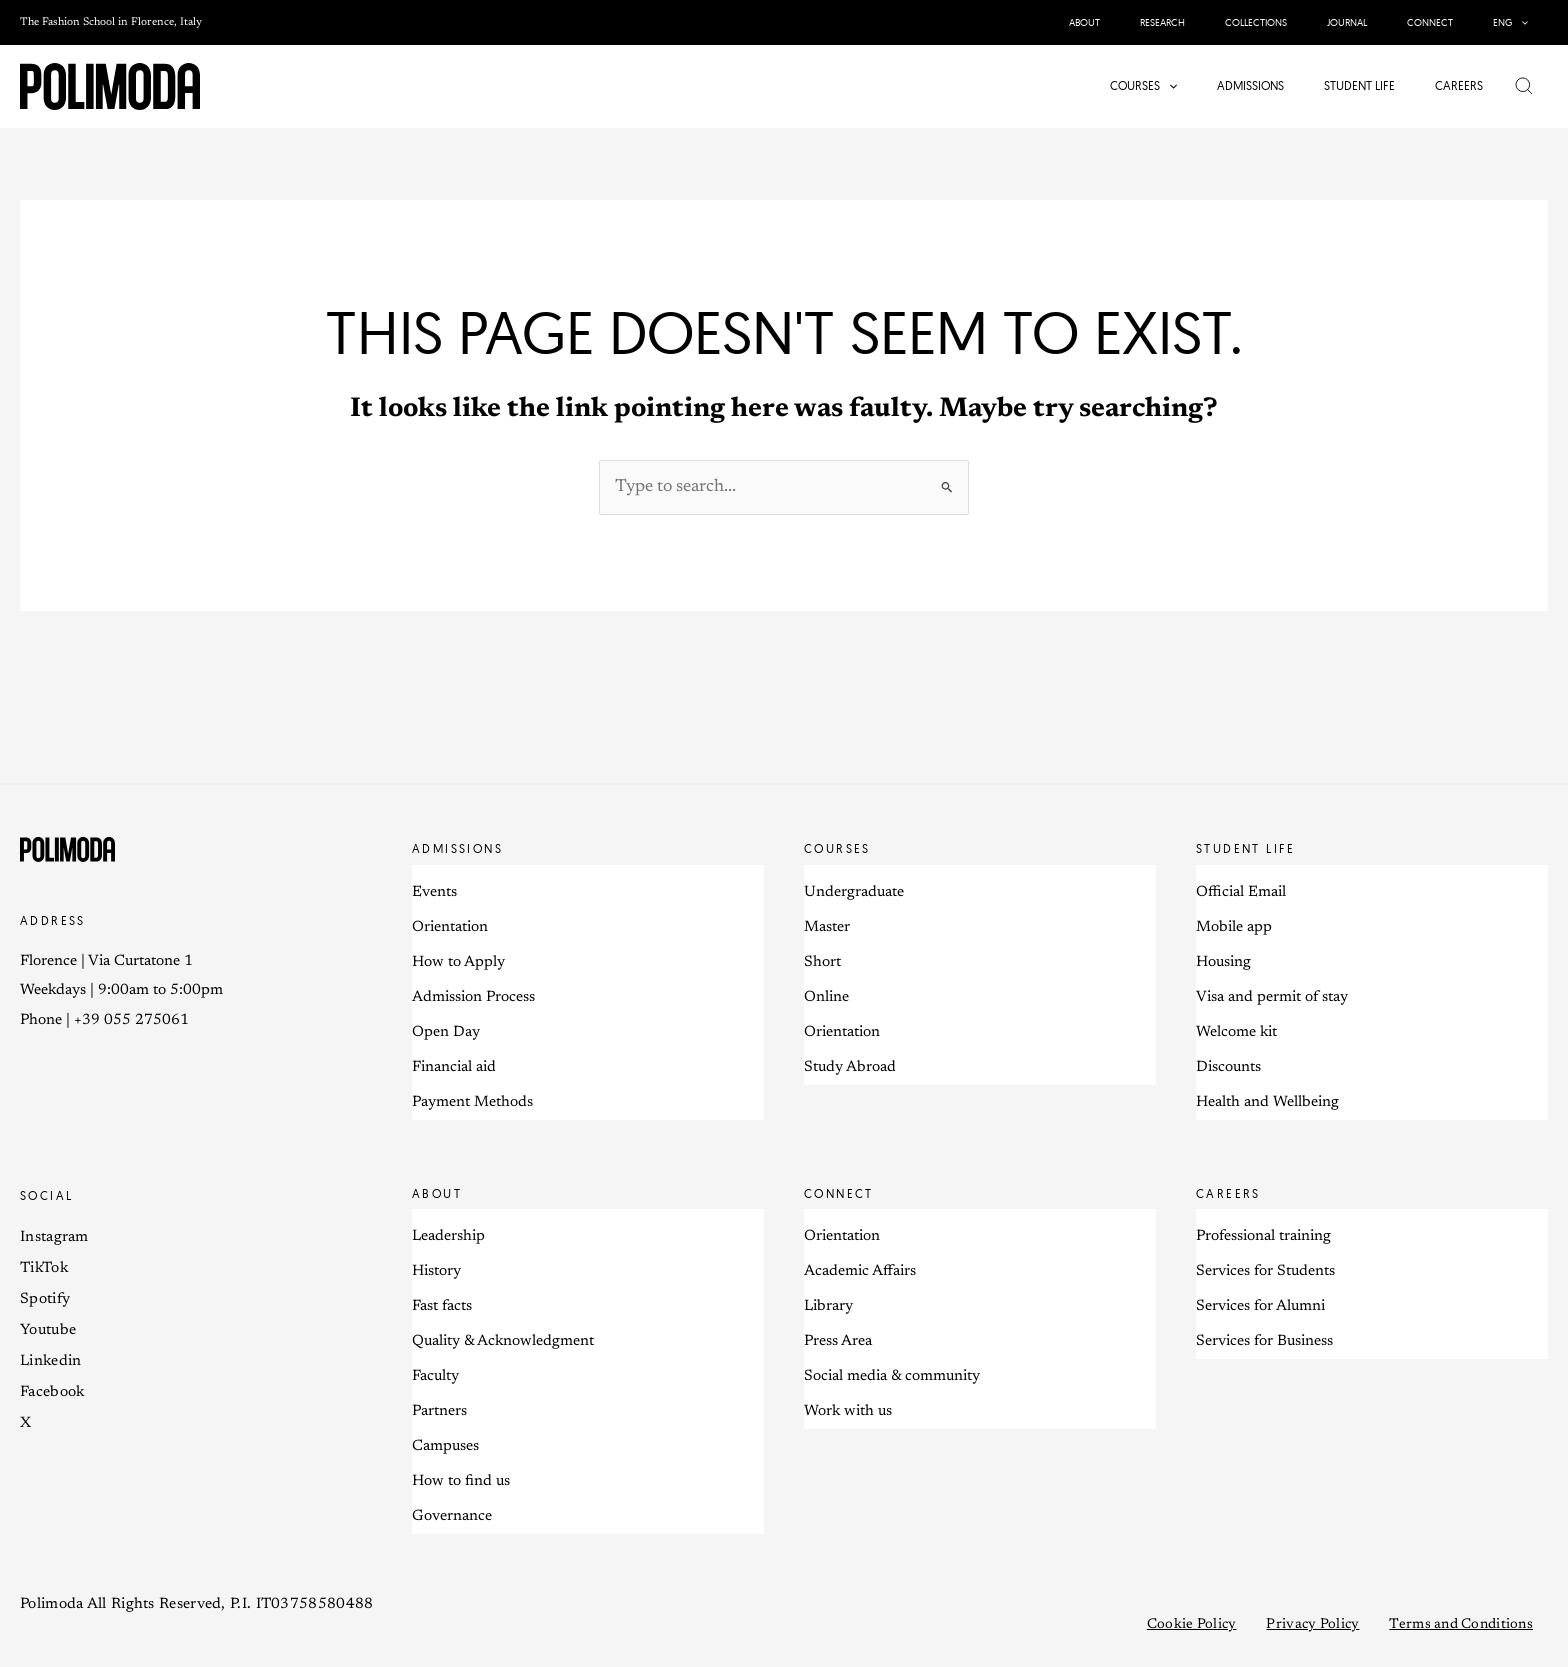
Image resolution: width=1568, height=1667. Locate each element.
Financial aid (454, 1068)
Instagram (54, 1238)
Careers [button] (1228, 1194)
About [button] (437, 1194)
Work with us (848, 1413)
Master (827, 928)
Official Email (1241, 893)
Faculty (435, 1378)
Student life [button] (1246, 849)
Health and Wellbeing (1267, 1103)
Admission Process (473, 998)
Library (828, 1308)
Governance (452, 1518)
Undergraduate (854, 893)
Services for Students (1265, 1273)
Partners (439, 1413)
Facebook (52, 1393)
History (436, 1273)
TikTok (44, 1269)
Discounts (1228, 1068)
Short (822, 963)
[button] (1514, 22)
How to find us (461, 1483)
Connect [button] (839, 1194)
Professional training (1263, 1238)
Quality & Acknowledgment (503, 1343)
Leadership (448, 1238)
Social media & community (892, 1378)
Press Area (838, 1343)
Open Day (446, 1033)
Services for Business (1264, 1343)
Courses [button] (837, 849)
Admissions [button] (457, 849)
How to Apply (458, 963)
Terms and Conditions (1461, 1627)
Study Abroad (850, 1068)
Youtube (48, 1331)
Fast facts (442, 1308)
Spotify (45, 1300)
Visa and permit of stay (1272, 998)
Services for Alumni (1260, 1308)
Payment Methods (472, 1103)
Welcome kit (1236, 1033)
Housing (1223, 963)
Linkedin (50, 1362)
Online (826, 998)
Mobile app (1234, 928)
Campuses (445, 1448)
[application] (1524, 22)
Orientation (450, 928)
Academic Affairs (860, 1273)
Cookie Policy (1192, 1627)
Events (434, 893)
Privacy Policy (1312, 1627)
